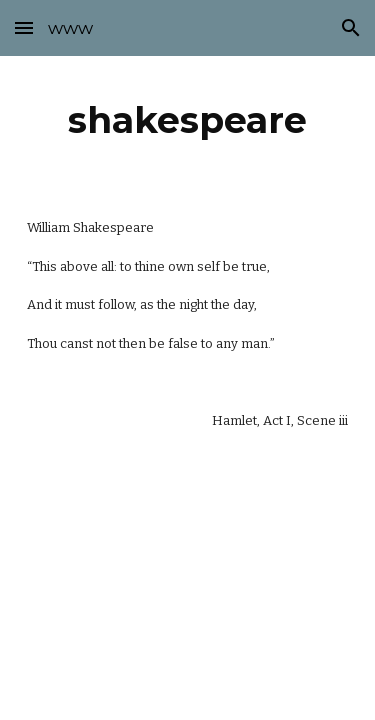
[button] (24, 27)
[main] (188, 120)
